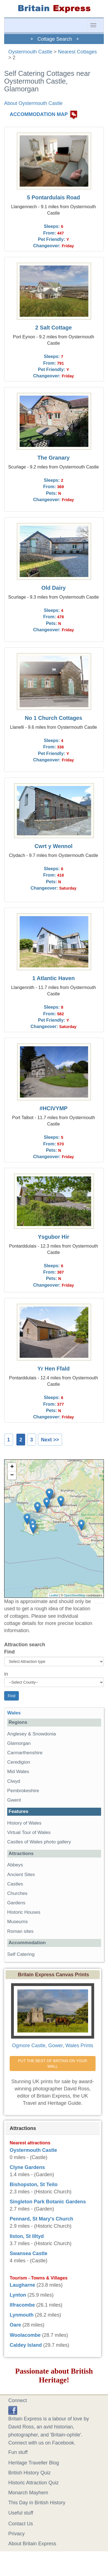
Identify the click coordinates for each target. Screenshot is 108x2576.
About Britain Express (32, 2543)
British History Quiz (29, 2472)
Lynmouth (22, 2315)
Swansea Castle (28, 2253)
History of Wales (24, 1823)
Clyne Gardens (27, 2167)
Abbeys (15, 1864)
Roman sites (20, 1931)
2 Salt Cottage (53, 327)
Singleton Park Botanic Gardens (48, 2201)
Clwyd (13, 1781)
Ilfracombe (22, 2305)
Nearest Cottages (77, 52)
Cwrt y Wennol (54, 846)
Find (9, 1652)
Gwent (14, 1800)
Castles (15, 1884)
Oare (15, 2325)
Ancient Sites (21, 1874)
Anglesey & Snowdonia (31, 1734)
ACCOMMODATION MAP (39, 114)
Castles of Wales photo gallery (39, 1842)
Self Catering (21, 1954)
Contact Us (20, 2523)
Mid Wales (18, 1771)
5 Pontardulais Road (53, 197)
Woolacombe (25, 2335)
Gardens (16, 1902)
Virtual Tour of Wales (28, 1832)
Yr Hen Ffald (53, 1369)
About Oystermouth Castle (33, 103)
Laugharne (22, 2285)
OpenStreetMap (75, 1595)
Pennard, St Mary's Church (41, 2219)
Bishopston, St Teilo (34, 2184)
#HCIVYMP (54, 1108)
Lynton (18, 2295)
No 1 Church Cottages (53, 718)
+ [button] (12, 1467)
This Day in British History (36, 2502)
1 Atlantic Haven (53, 978)
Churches (17, 1893)
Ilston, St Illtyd (27, 2236)
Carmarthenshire (24, 1752)
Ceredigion (18, 1762)
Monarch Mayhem (28, 2492)
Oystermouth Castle (30, 52)
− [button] (12, 1475)
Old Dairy (53, 588)
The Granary (53, 458)
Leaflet (53, 1595)
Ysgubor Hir (53, 1237)
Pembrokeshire (23, 1790)
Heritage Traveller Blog (33, 2463)
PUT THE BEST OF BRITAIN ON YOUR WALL (53, 2063)
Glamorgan (19, 1743)
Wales (14, 1712)
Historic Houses (23, 1912)
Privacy (16, 2533)
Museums (17, 1921)
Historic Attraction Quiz (33, 2482)
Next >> (50, 1439)
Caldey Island (26, 2345)
